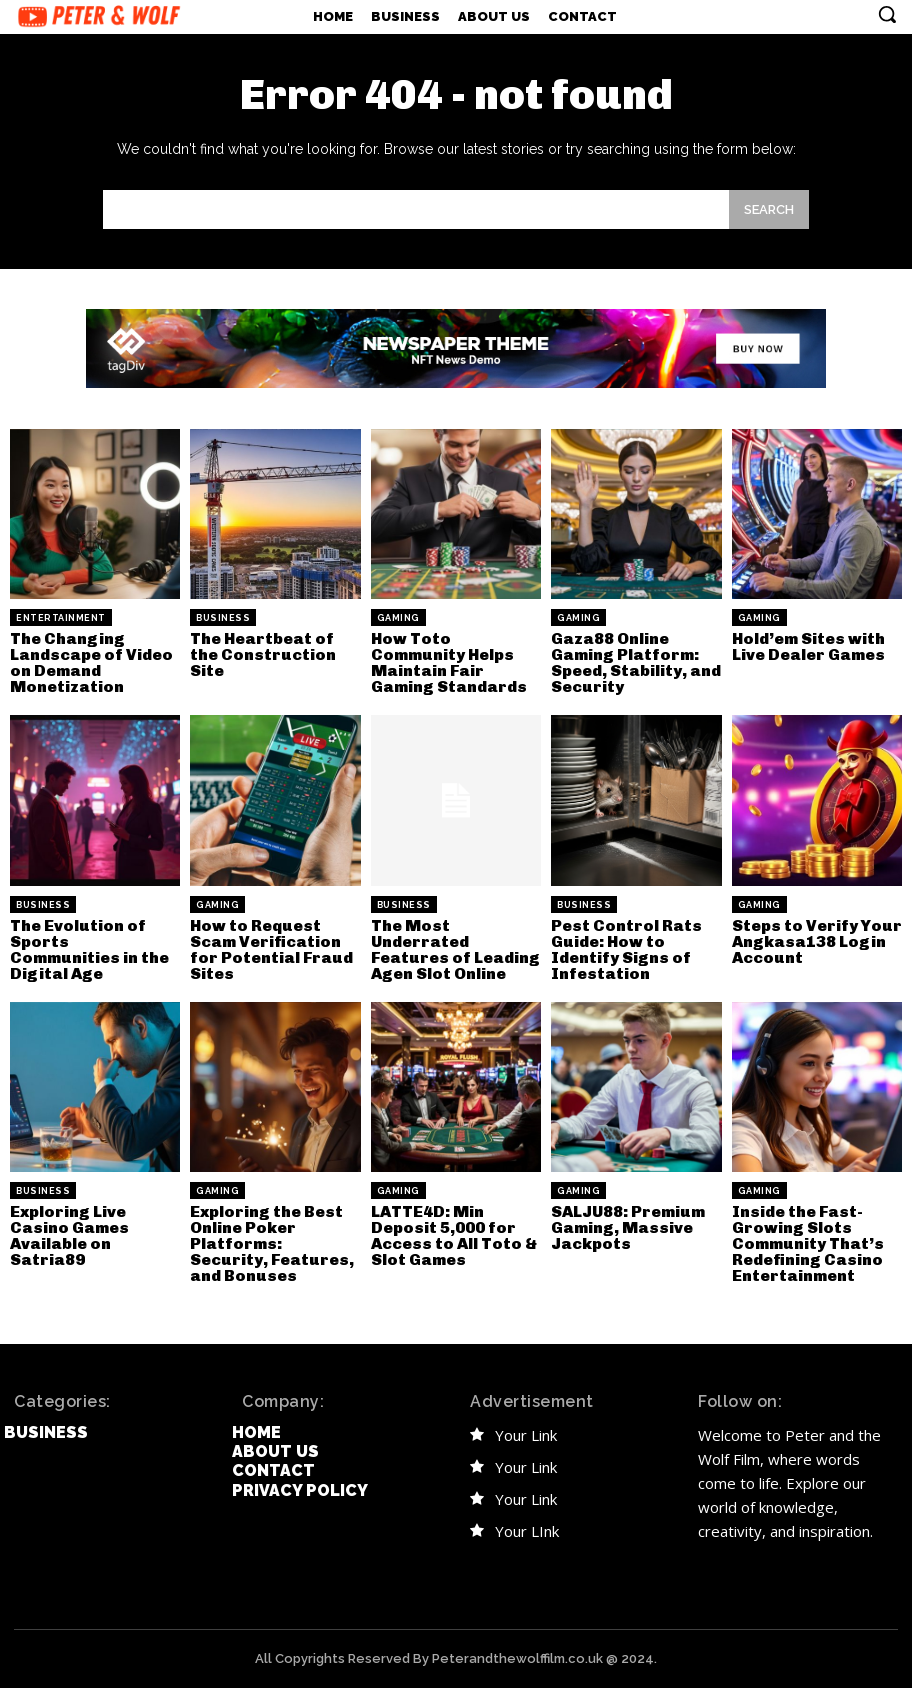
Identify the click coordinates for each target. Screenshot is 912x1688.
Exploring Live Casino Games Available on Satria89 (69, 1235)
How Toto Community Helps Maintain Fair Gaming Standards (449, 662)
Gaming (398, 618)
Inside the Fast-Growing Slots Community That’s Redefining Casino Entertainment (808, 1243)
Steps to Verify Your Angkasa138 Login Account (817, 941)
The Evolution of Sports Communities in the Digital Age (89, 949)
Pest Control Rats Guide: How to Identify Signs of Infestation (626, 949)
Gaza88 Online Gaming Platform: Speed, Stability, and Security (636, 662)
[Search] (769, 209)
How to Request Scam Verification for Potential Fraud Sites (271, 949)
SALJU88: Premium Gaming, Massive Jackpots (628, 1227)
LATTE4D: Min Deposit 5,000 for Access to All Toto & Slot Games (454, 1235)
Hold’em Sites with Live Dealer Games (808, 646)
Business (223, 618)
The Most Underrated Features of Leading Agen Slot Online (455, 949)
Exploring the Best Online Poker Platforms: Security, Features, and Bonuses (272, 1243)
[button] (887, 14)
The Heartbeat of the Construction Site (263, 654)
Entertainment (61, 618)
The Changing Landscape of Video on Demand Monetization (91, 662)
